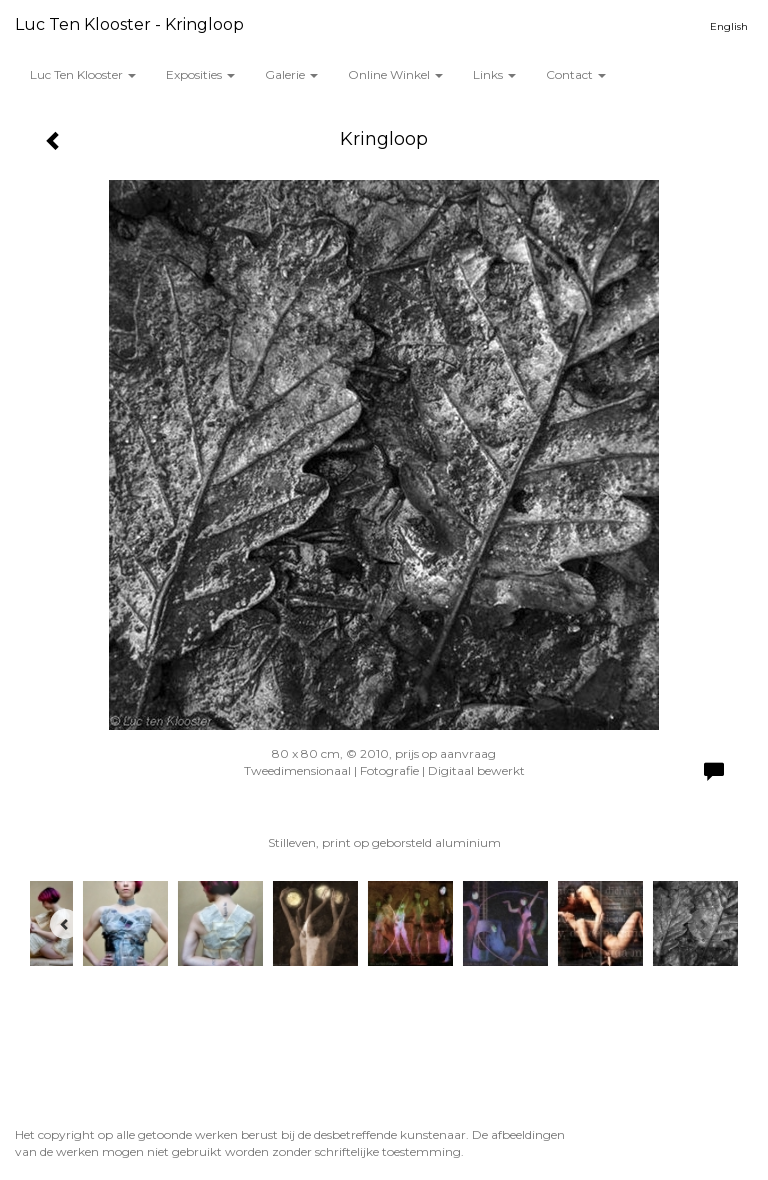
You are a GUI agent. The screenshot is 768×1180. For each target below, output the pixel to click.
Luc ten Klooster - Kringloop (129, 24)
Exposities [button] (200, 74)
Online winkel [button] (395, 74)
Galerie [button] (291, 74)
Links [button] (494, 74)
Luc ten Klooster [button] (83, 74)
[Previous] (65, 924)
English (729, 26)
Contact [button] (576, 74)
